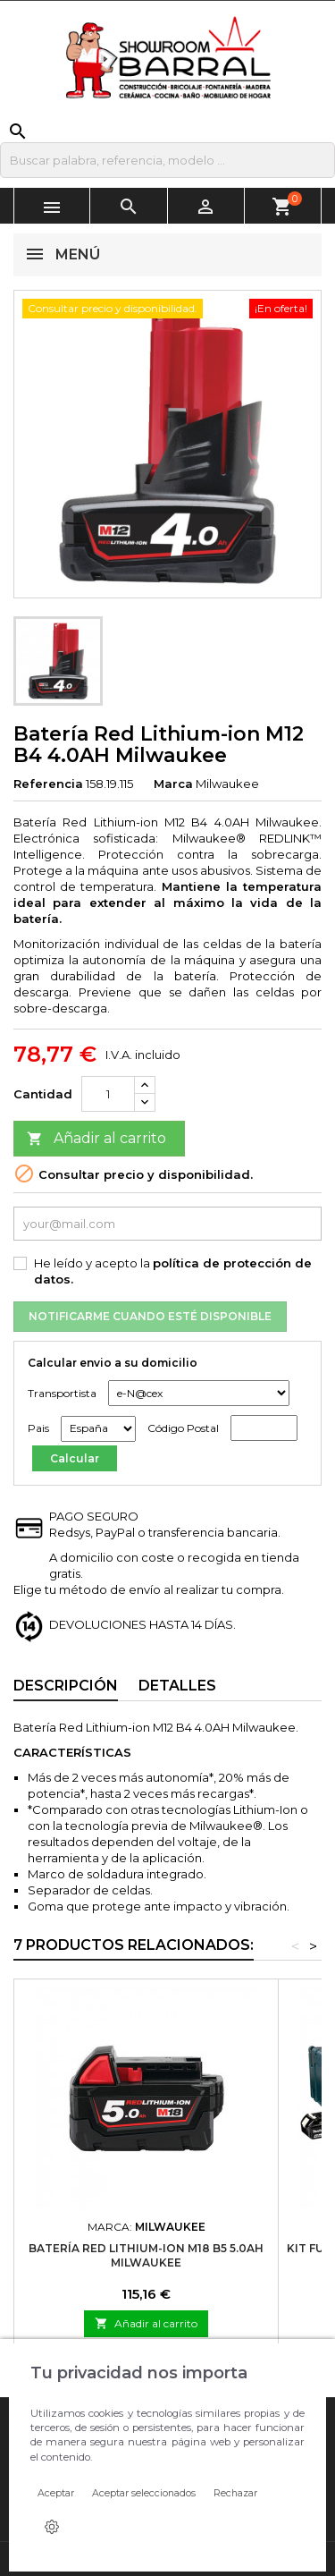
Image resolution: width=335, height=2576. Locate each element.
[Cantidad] (108, 1094)
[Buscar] (167, 160)
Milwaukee (227, 783)
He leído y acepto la (173, 1271)
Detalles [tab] (177, 1685)
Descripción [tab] (65, 1685)
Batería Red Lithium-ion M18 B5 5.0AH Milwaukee (146, 2255)
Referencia (48, 783)
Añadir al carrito (96, 1139)
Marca (173, 783)
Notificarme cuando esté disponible (150, 1316)
